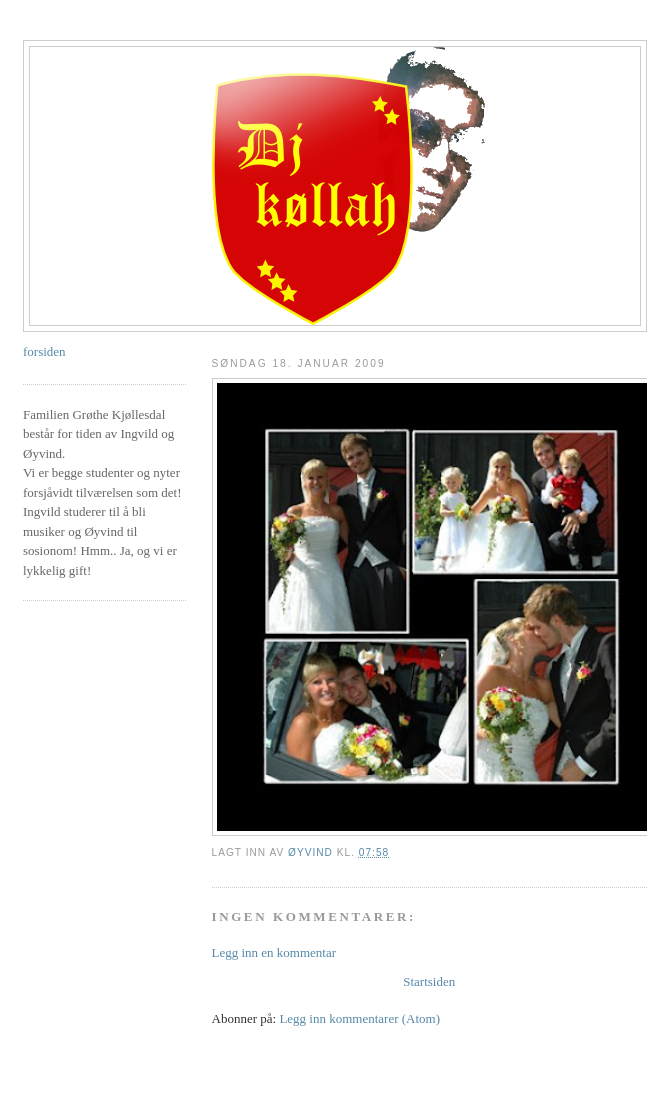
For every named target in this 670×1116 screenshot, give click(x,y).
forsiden (44, 351)
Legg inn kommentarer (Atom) (359, 1018)
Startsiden (429, 981)
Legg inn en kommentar (274, 952)
